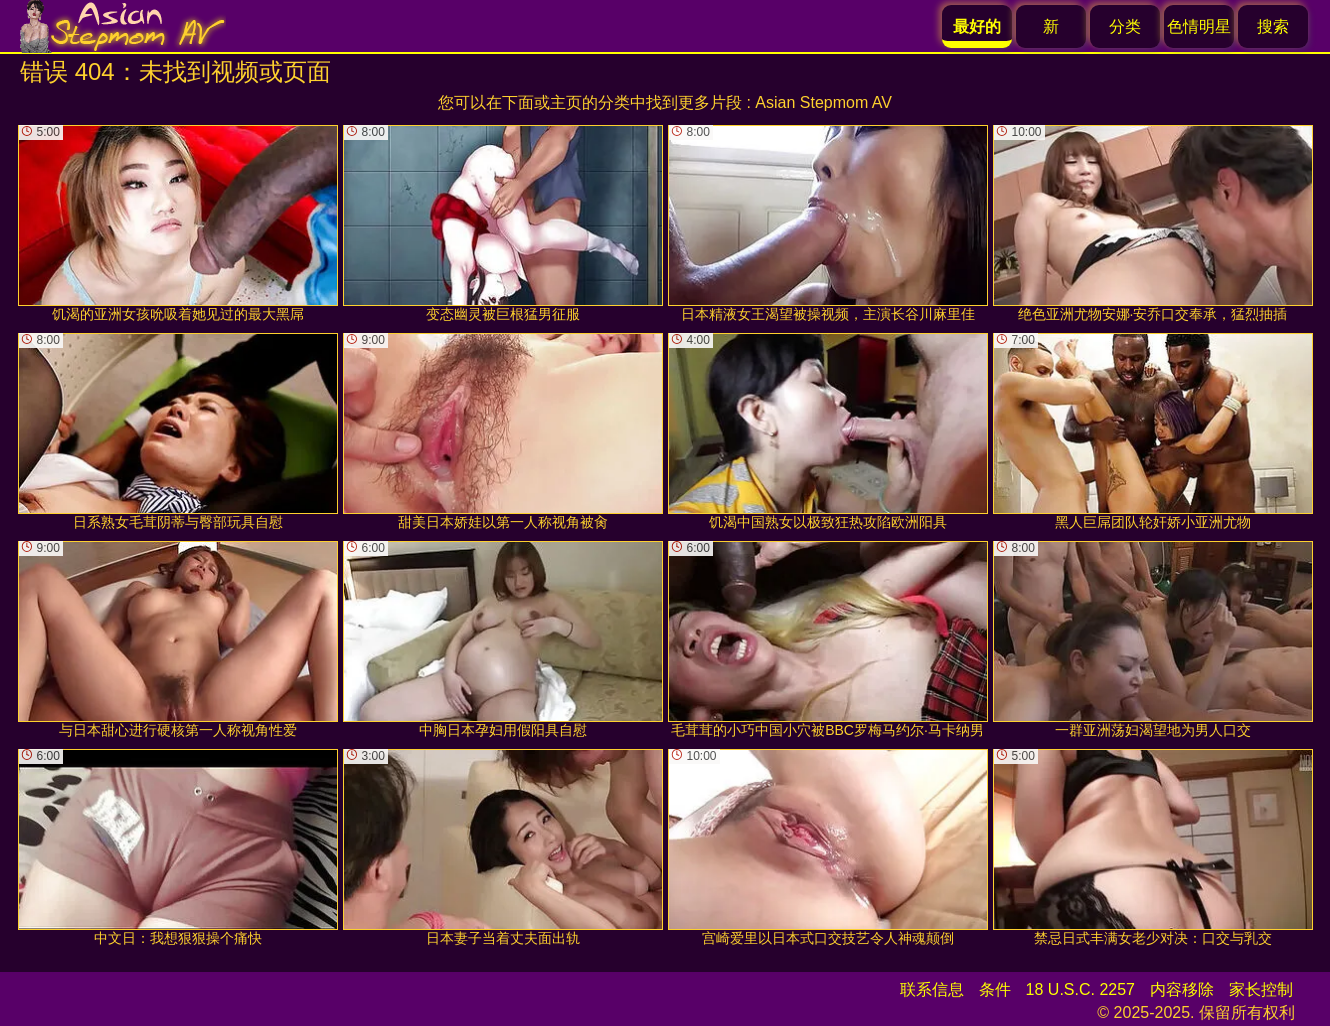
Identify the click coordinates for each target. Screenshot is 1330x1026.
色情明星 (1199, 26)
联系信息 (932, 989)
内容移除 (1182, 989)
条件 (995, 989)
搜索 (1273, 26)
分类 (1125, 26)
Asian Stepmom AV (823, 102)
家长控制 (1261, 989)
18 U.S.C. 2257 (1080, 989)
